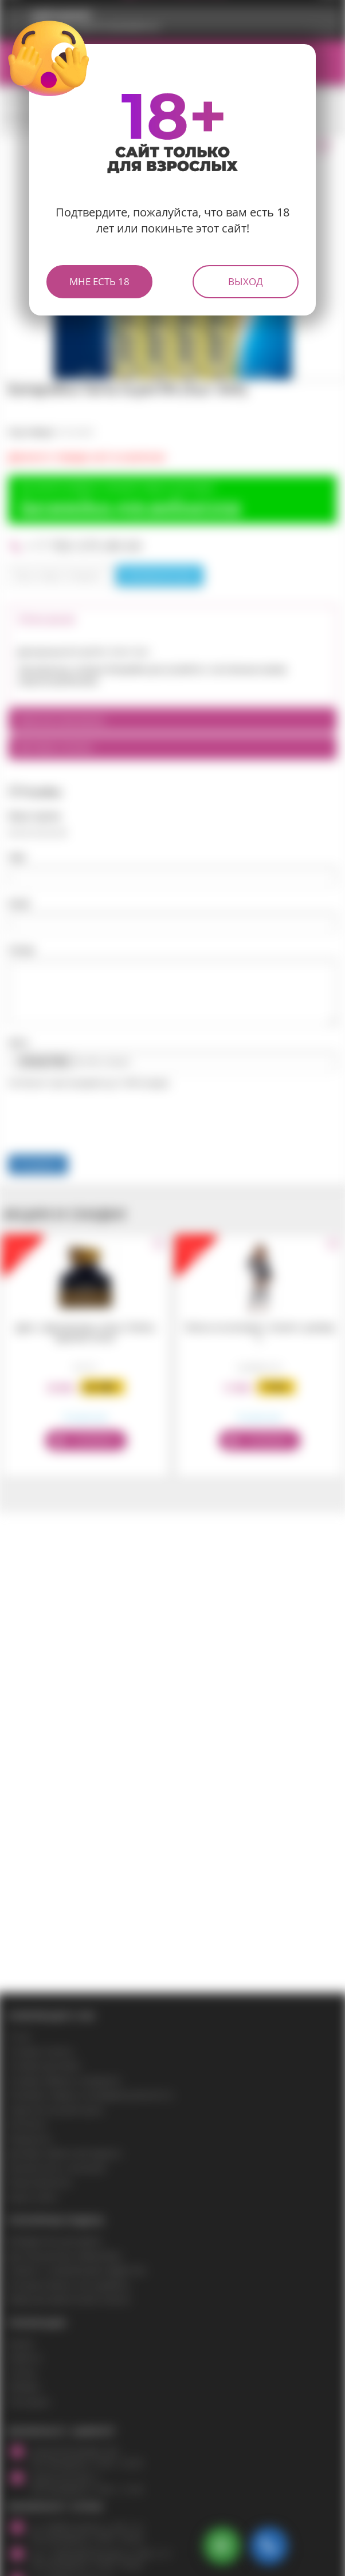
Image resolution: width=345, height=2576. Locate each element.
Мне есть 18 (99, 281)
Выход (245, 281)
